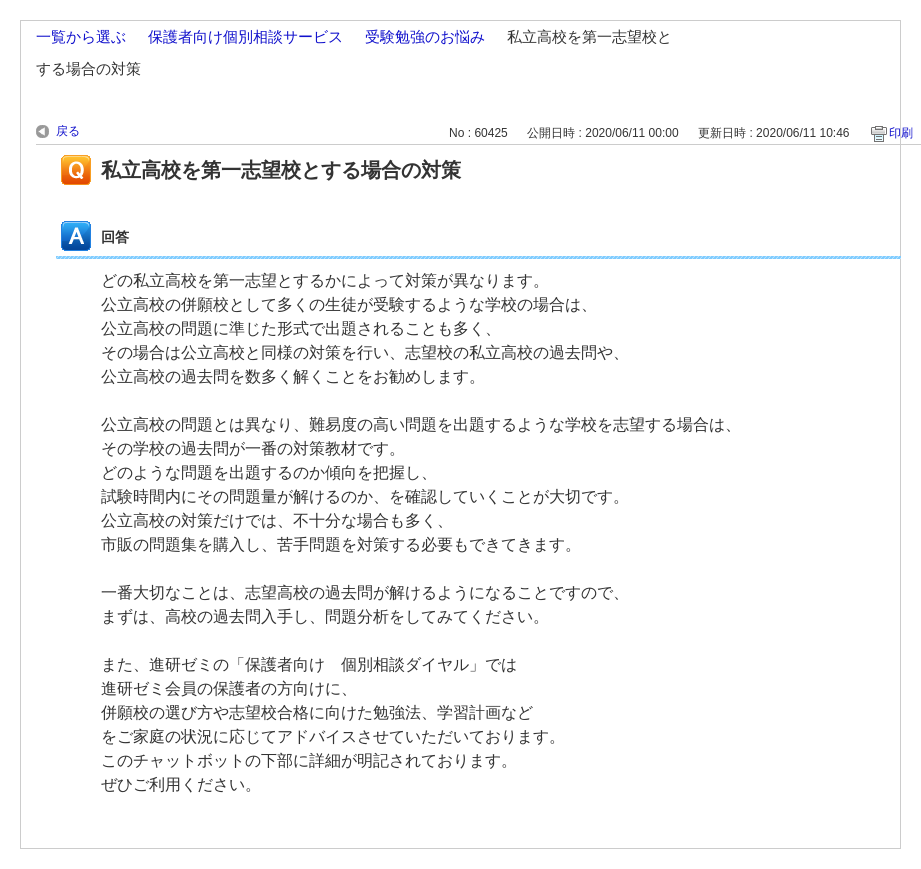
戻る (68, 131)
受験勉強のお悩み (425, 36)
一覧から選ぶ (81, 36)
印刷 (901, 133)
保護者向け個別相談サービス (245, 36)
